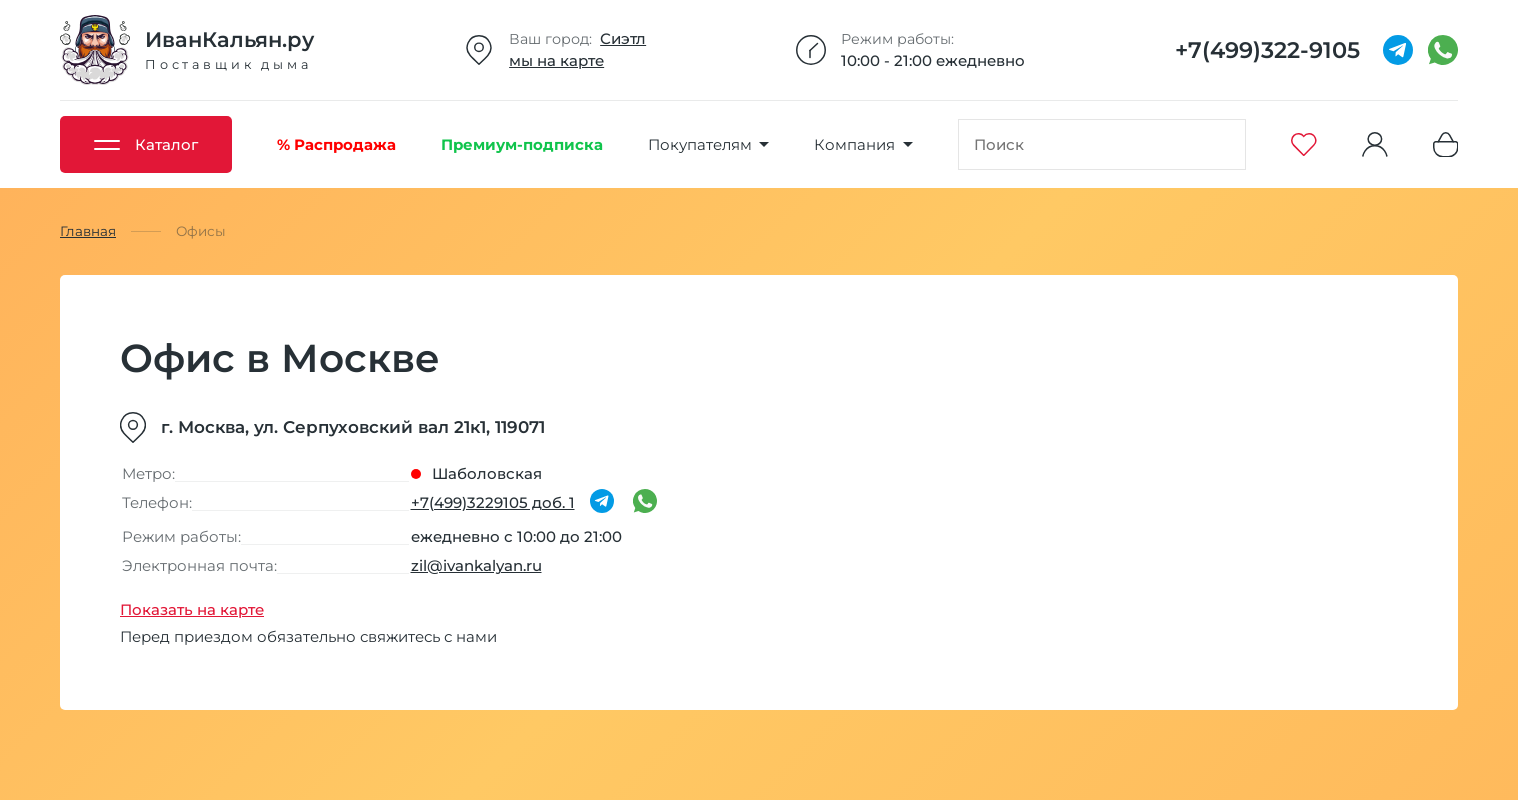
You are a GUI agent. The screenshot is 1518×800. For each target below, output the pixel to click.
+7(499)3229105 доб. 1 (493, 502)
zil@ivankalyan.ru (476, 565)
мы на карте (556, 60)
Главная (88, 231)
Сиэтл (623, 38)
